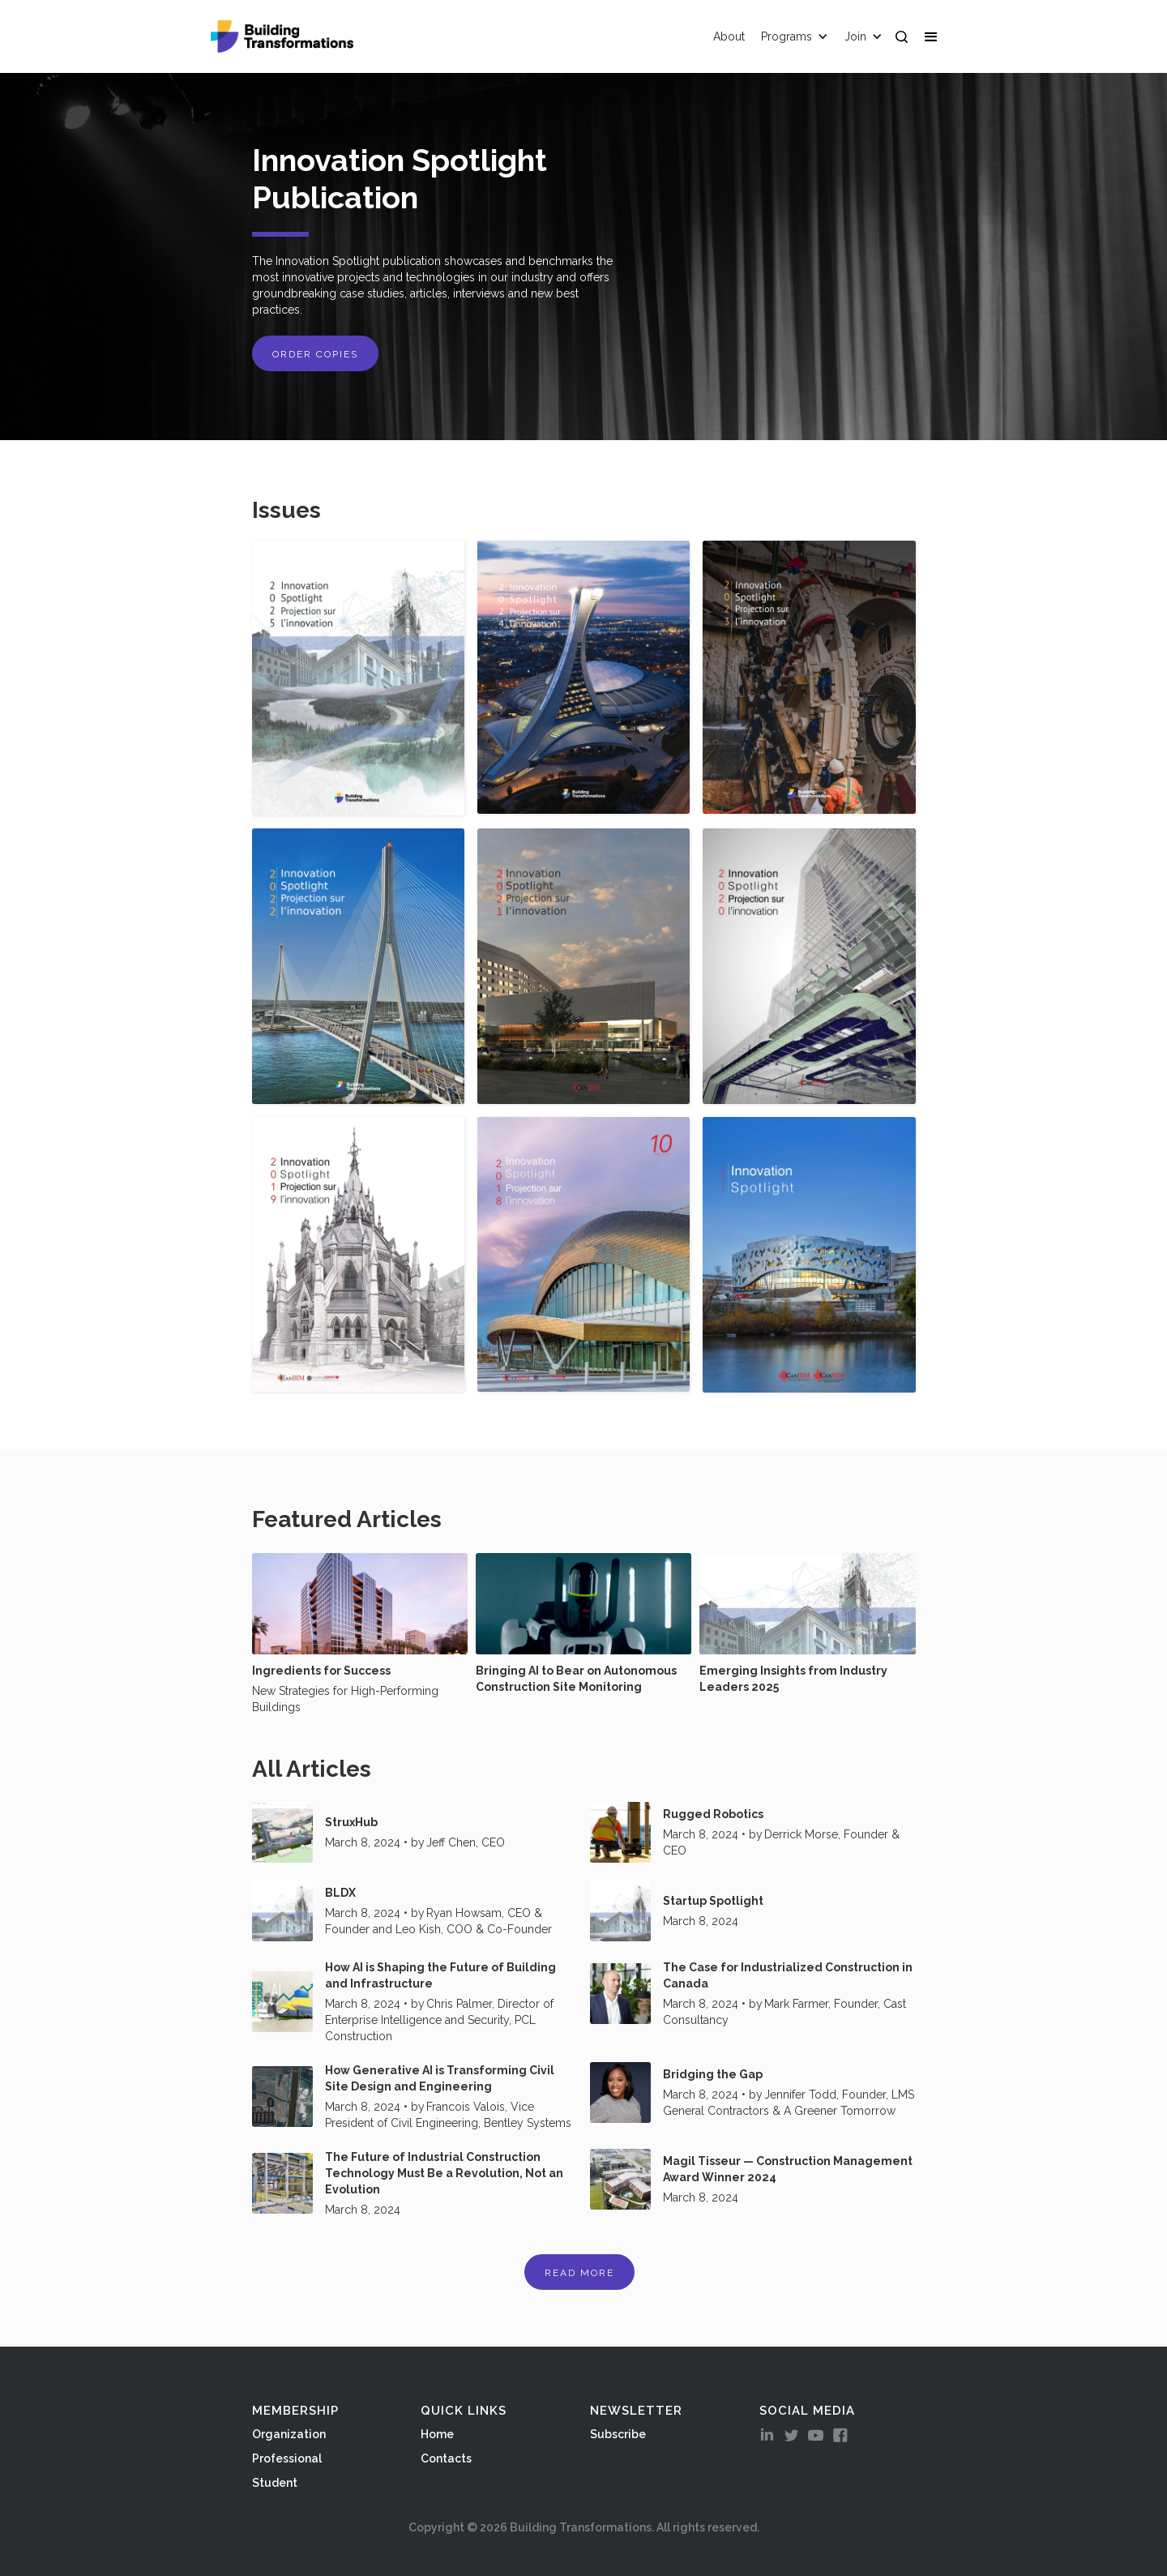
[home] (282, 36)
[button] (934, 36)
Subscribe (618, 2434)
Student (274, 2482)
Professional (287, 2458)
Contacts (446, 2458)
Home (437, 2434)
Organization (289, 2434)
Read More (579, 2273)
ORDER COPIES (315, 354)
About (729, 36)
